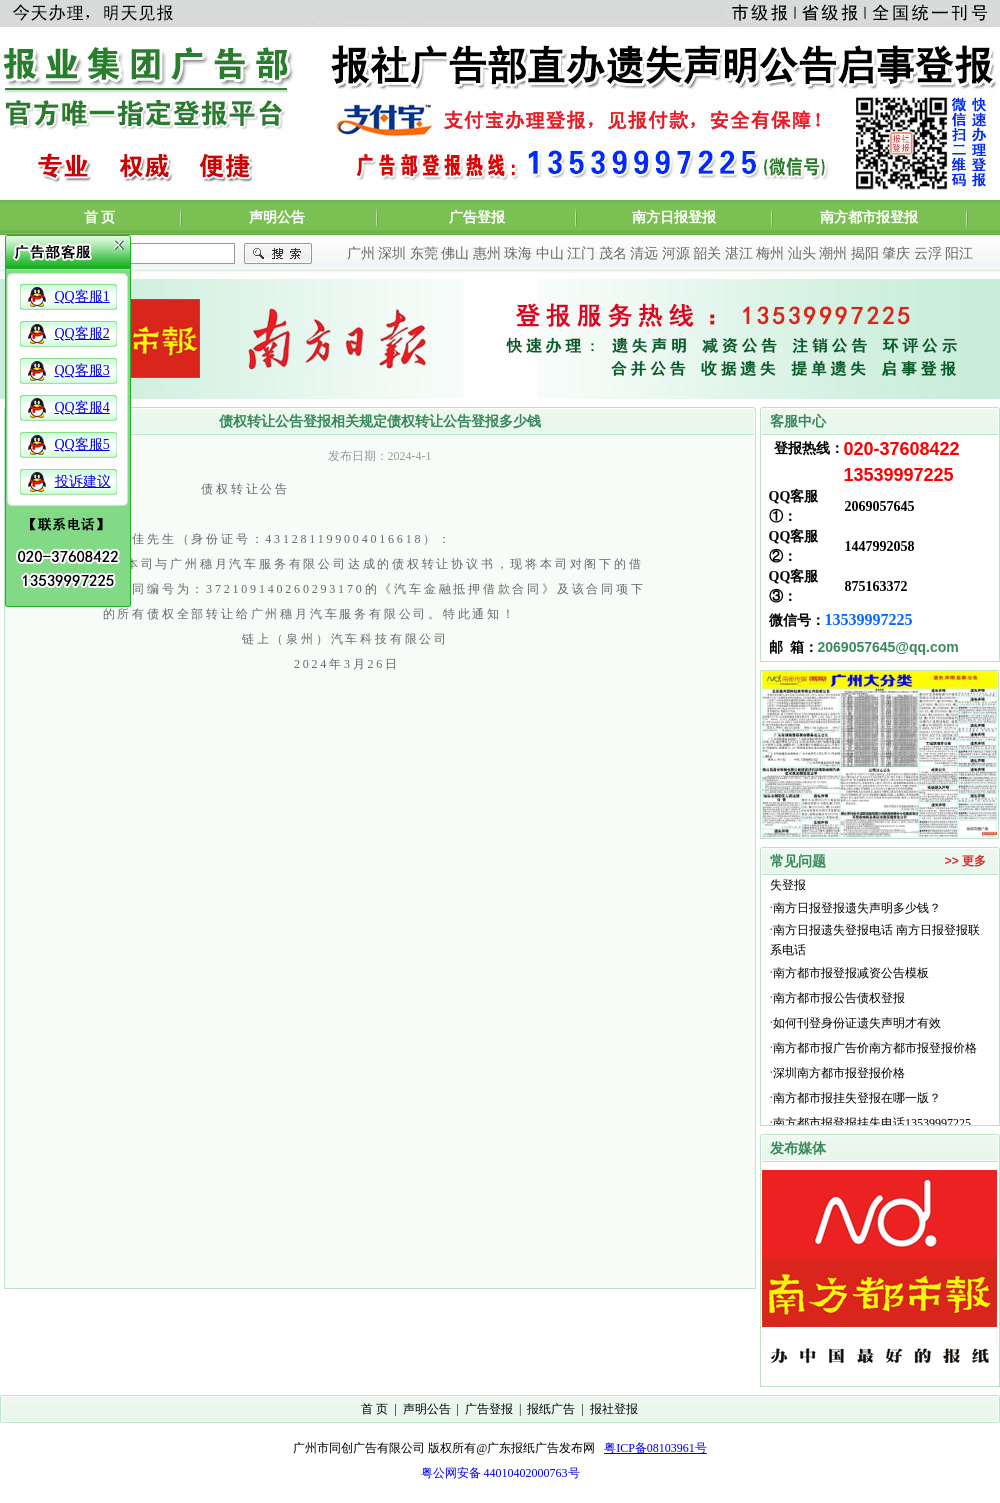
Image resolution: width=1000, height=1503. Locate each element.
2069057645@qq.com (888, 647)
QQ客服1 (82, 296)
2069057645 (880, 506)
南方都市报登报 (869, 217)
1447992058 (880, 546)
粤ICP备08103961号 (655, 1448)
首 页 (100, 217)
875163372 (876, 586)
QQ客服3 (82, 370)
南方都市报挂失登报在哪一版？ (857, 1102)
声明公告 (277, 217)
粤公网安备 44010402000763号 (500, 1473)
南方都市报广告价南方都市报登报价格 (875, 1052)
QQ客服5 (82, 444)
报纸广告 (551, 1409)
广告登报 (477, 217)
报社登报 (614, 1409)
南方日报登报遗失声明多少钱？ (857, 912)
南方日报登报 (674, 217)
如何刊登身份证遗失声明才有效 (857, 1027)
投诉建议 (83, 481)
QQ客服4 (82, 407)
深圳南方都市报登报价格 (842, 1077)
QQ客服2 (82, 333)
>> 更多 (965, 861)
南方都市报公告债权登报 (839, 1002)
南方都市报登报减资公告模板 (851, 977)
